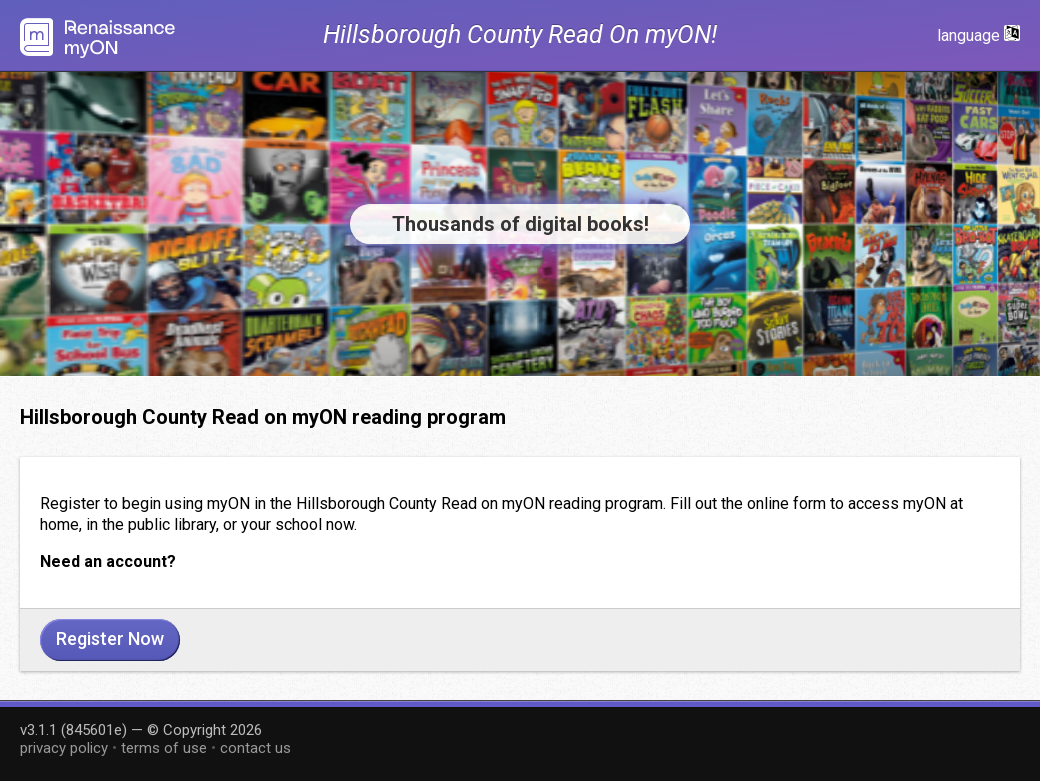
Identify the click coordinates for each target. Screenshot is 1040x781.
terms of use (164, 748)
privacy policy (64, 748)
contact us (255, 748)
